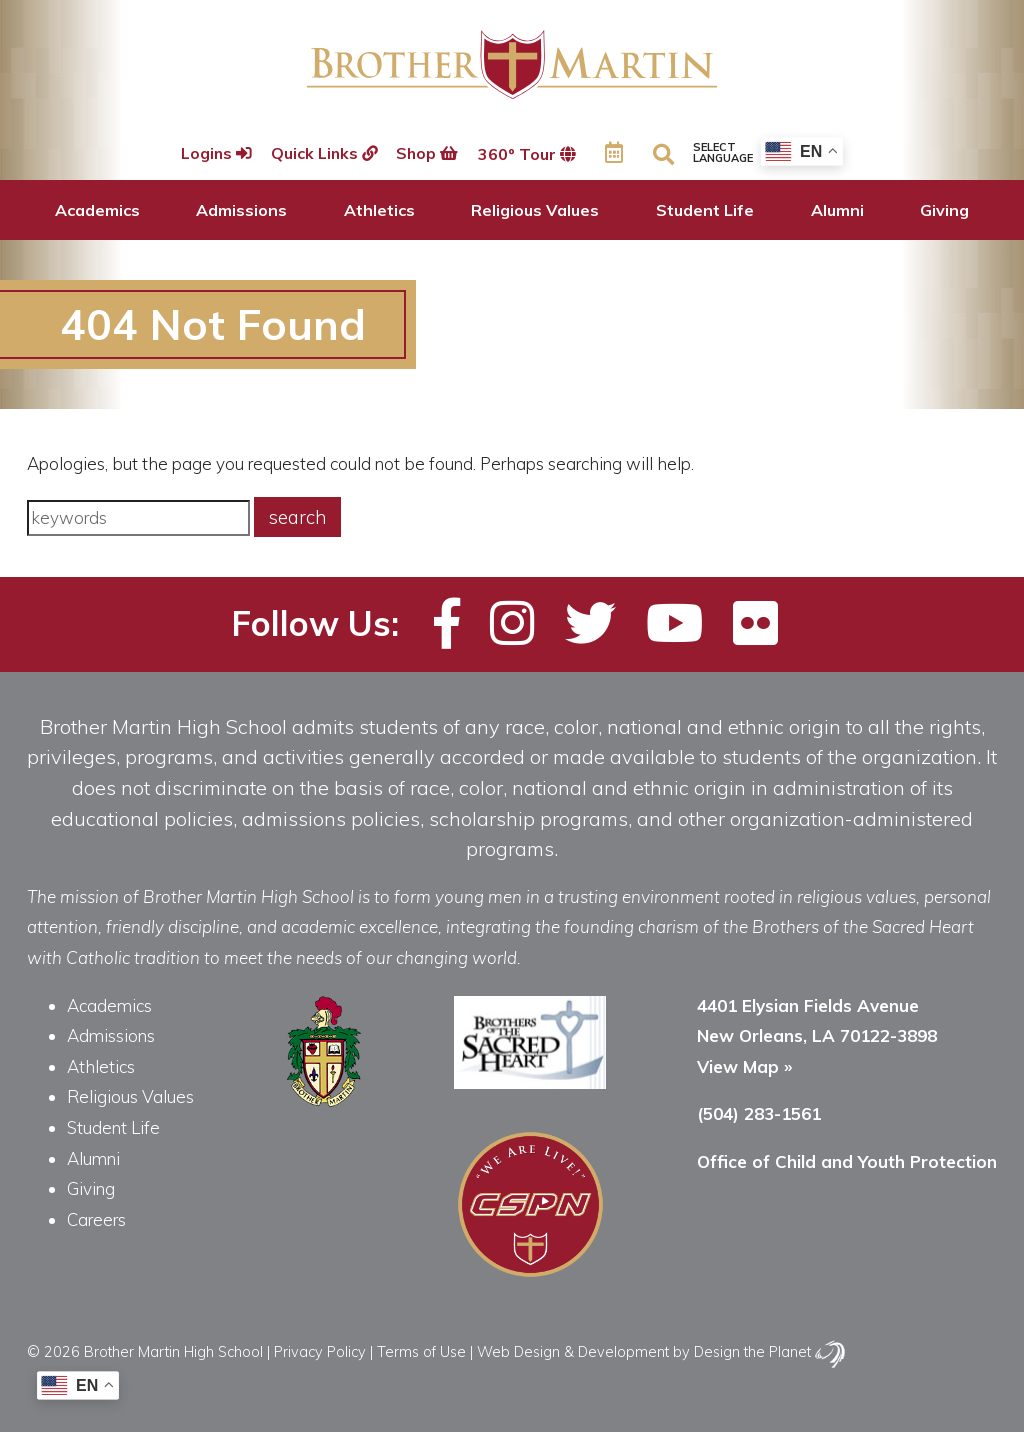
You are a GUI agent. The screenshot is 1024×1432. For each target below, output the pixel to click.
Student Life (705, 210)
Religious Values (535, 210)
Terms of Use (421, 1351)
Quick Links (323, 154)
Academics (97, 210)
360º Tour (529, 154)
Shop (428, 154)
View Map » (744, 1066)
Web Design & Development (573, 1351)
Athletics (379, 210)
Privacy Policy (320, 1351)
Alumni (837, 210)
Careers (96, 1219)
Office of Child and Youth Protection (847, 1161)
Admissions (241, 210)
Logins (213, 154)
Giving (944, 210)
